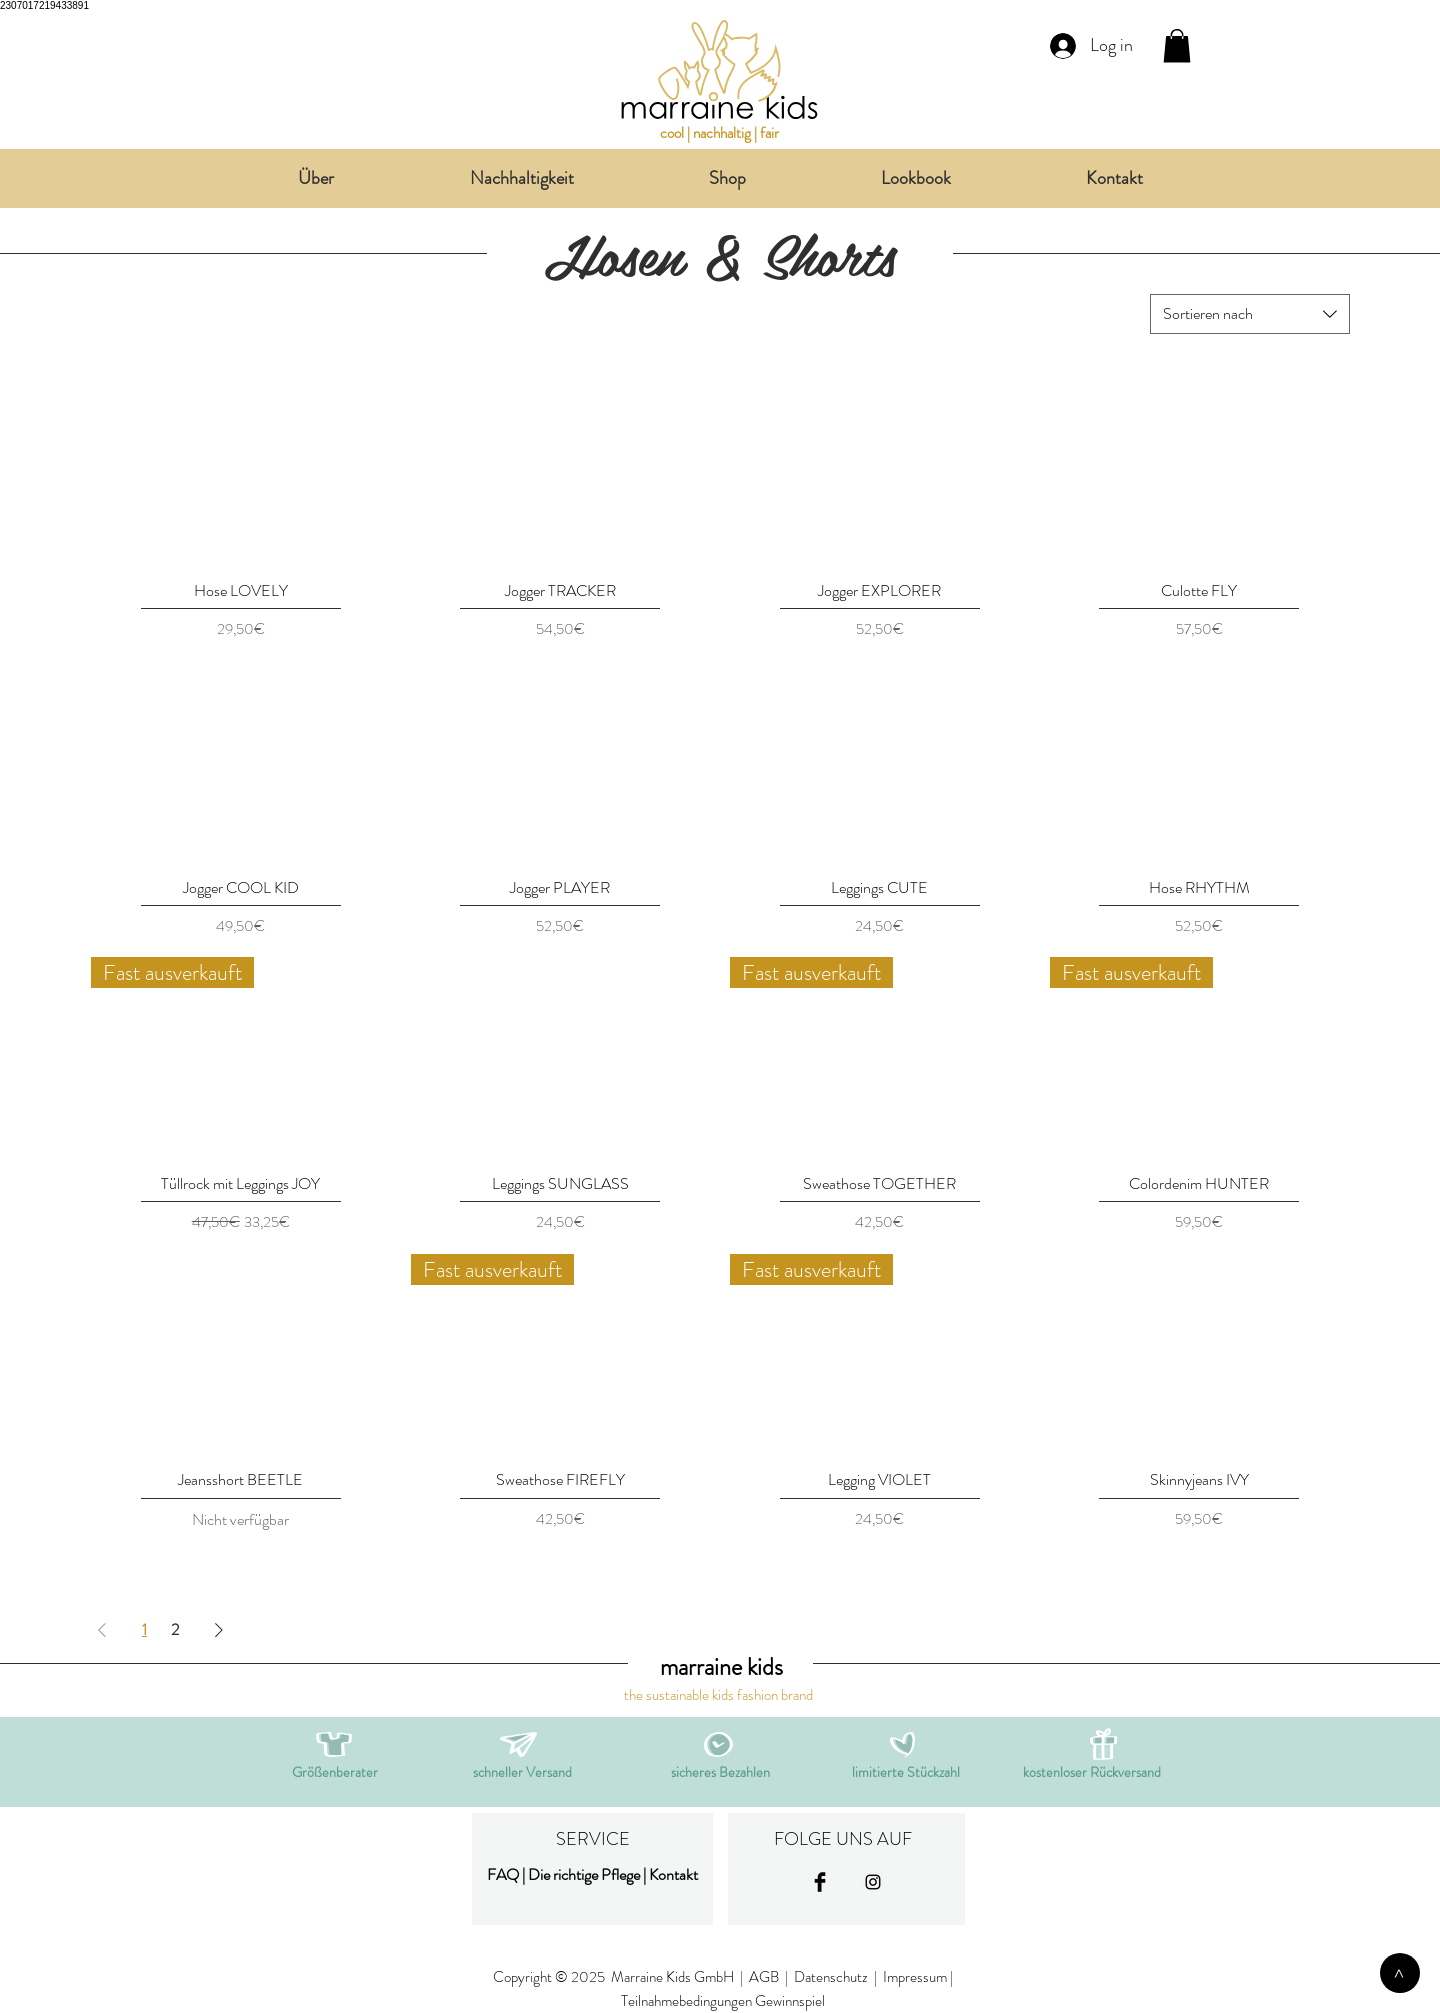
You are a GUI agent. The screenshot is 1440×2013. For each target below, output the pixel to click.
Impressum (915, 1977)
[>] (1400, 1973)
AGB (764, 1977)
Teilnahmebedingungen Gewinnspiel (723, 2001)
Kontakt (673, 1874)
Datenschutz (832, 1977)
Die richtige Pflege (584, 1874)
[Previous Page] (102, 1630)
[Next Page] (219, 1630)
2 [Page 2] (175, 1629)
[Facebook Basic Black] (820, 1882)
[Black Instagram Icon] (873, 1882)
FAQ (503, 1874)
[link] (1177, 45)
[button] (518, 1744)
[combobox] (1250, 314)
